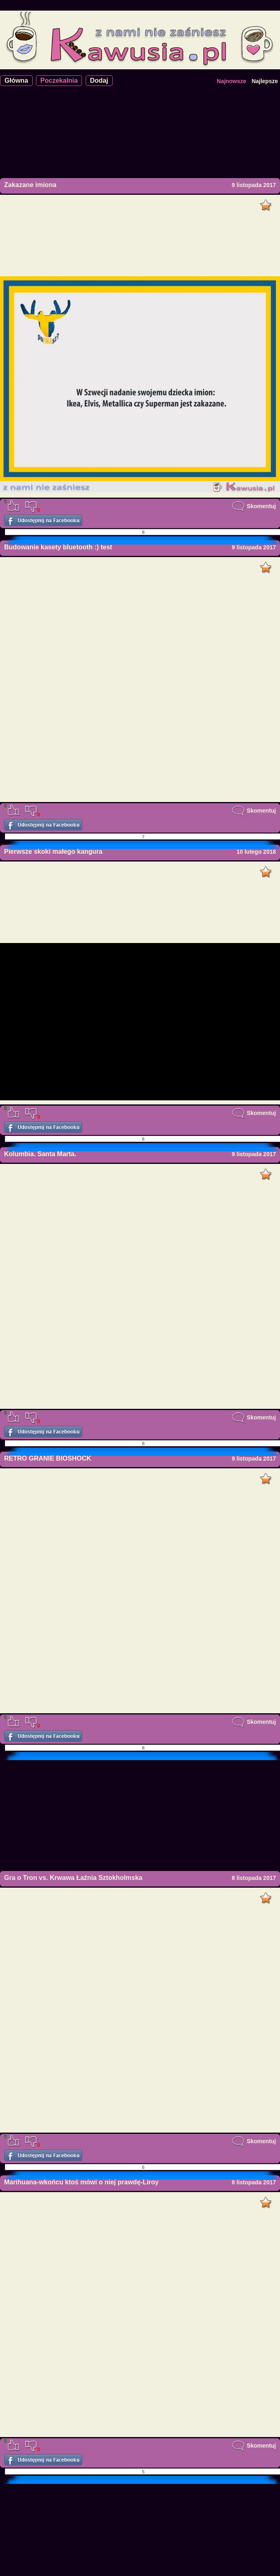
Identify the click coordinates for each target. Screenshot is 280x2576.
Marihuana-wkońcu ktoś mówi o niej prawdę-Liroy (81, 2182)
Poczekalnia (59, 80)
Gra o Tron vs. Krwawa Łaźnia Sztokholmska (73, 1877)
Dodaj (99, 80)
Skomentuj (254, 506)
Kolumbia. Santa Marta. (40, 1153)
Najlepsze (264, 81)
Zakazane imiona (30, 184)
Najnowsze (231, 81)
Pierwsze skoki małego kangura (53, 851)
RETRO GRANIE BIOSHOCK (47, 1458)
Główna (16, 80)
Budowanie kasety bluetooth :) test (58, 547)
